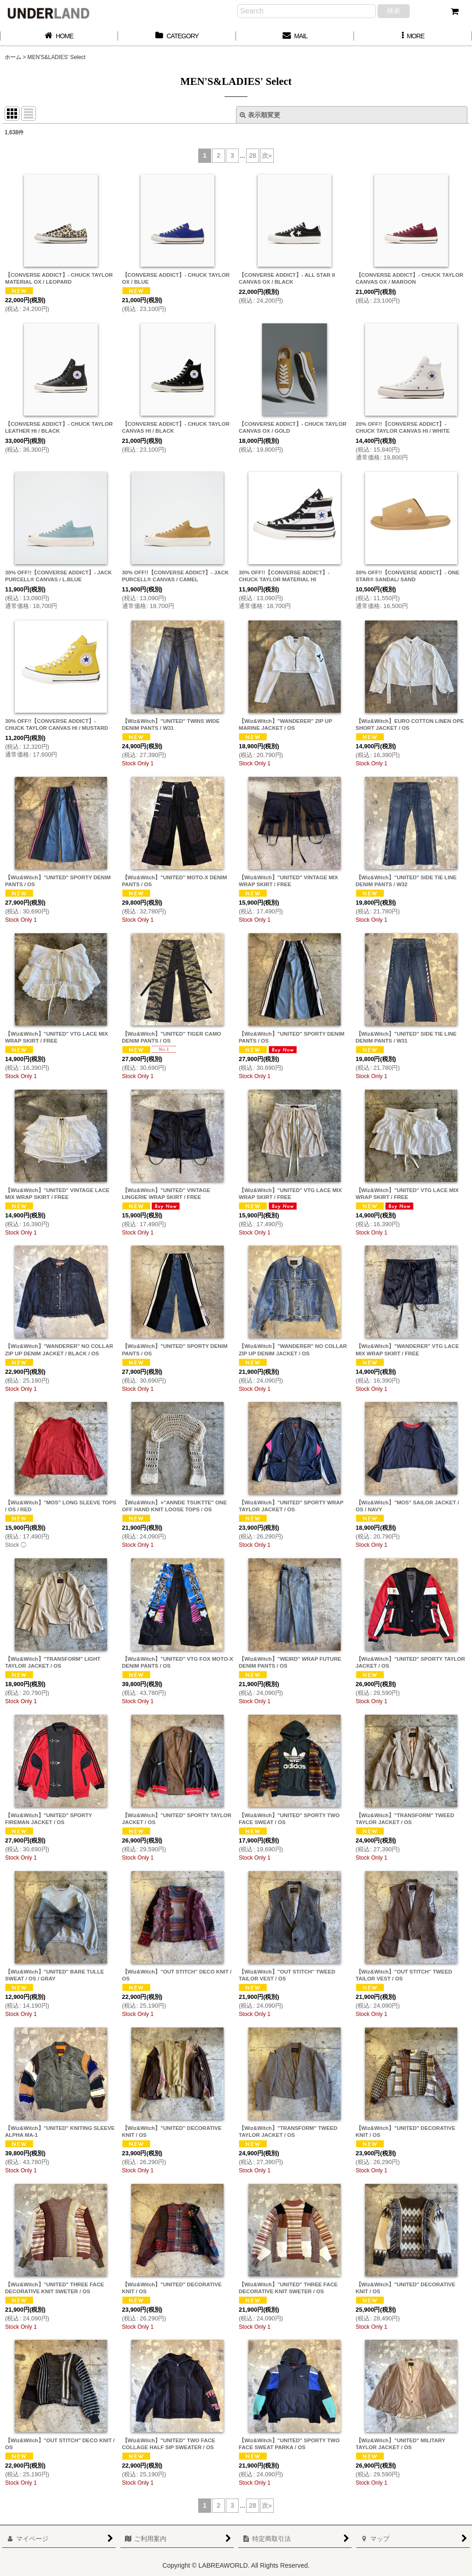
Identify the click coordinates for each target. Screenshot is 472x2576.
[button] (413, 36)
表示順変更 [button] (260, 115)
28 (252, 155)
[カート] (454, 11)
